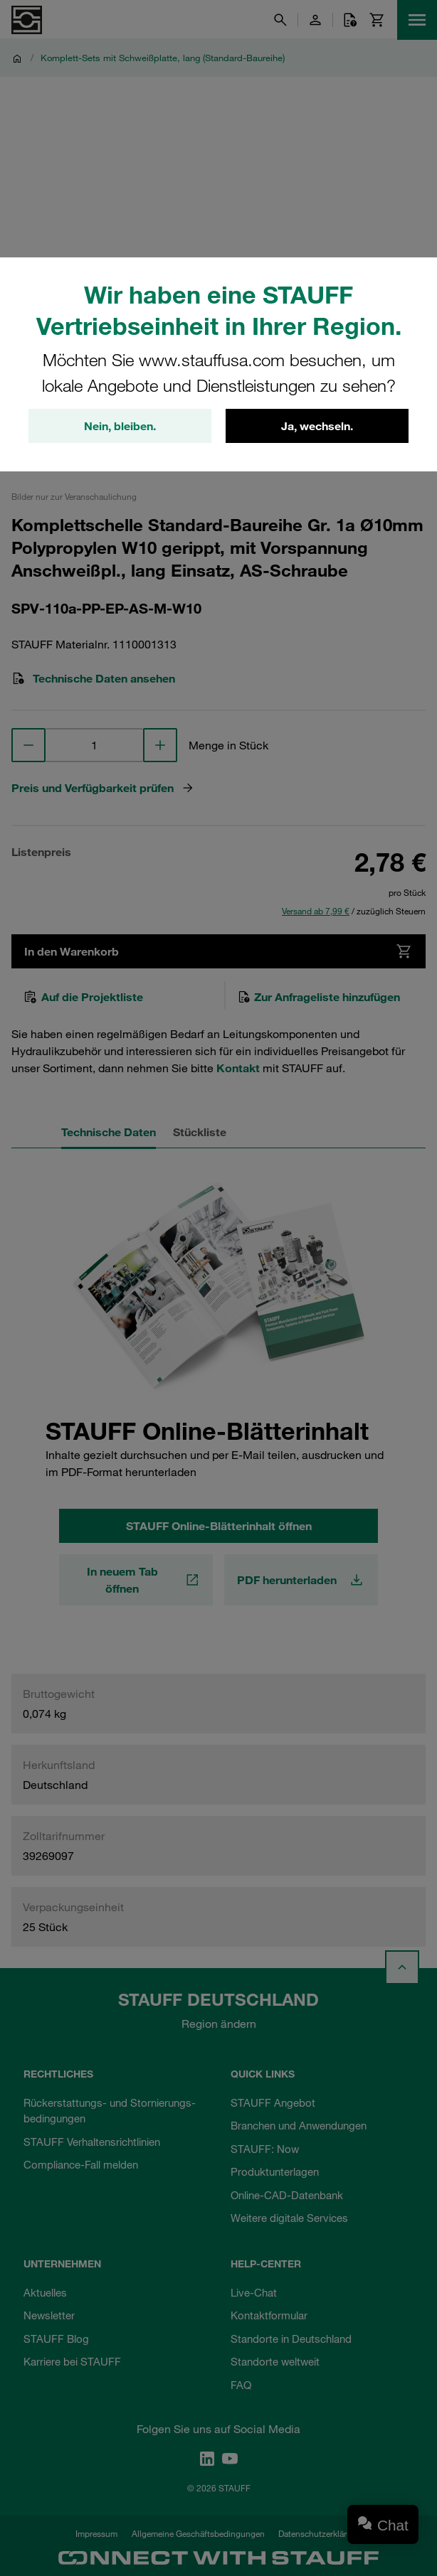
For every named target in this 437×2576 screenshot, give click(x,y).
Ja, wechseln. (317, 426)
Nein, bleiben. (120, 426)
